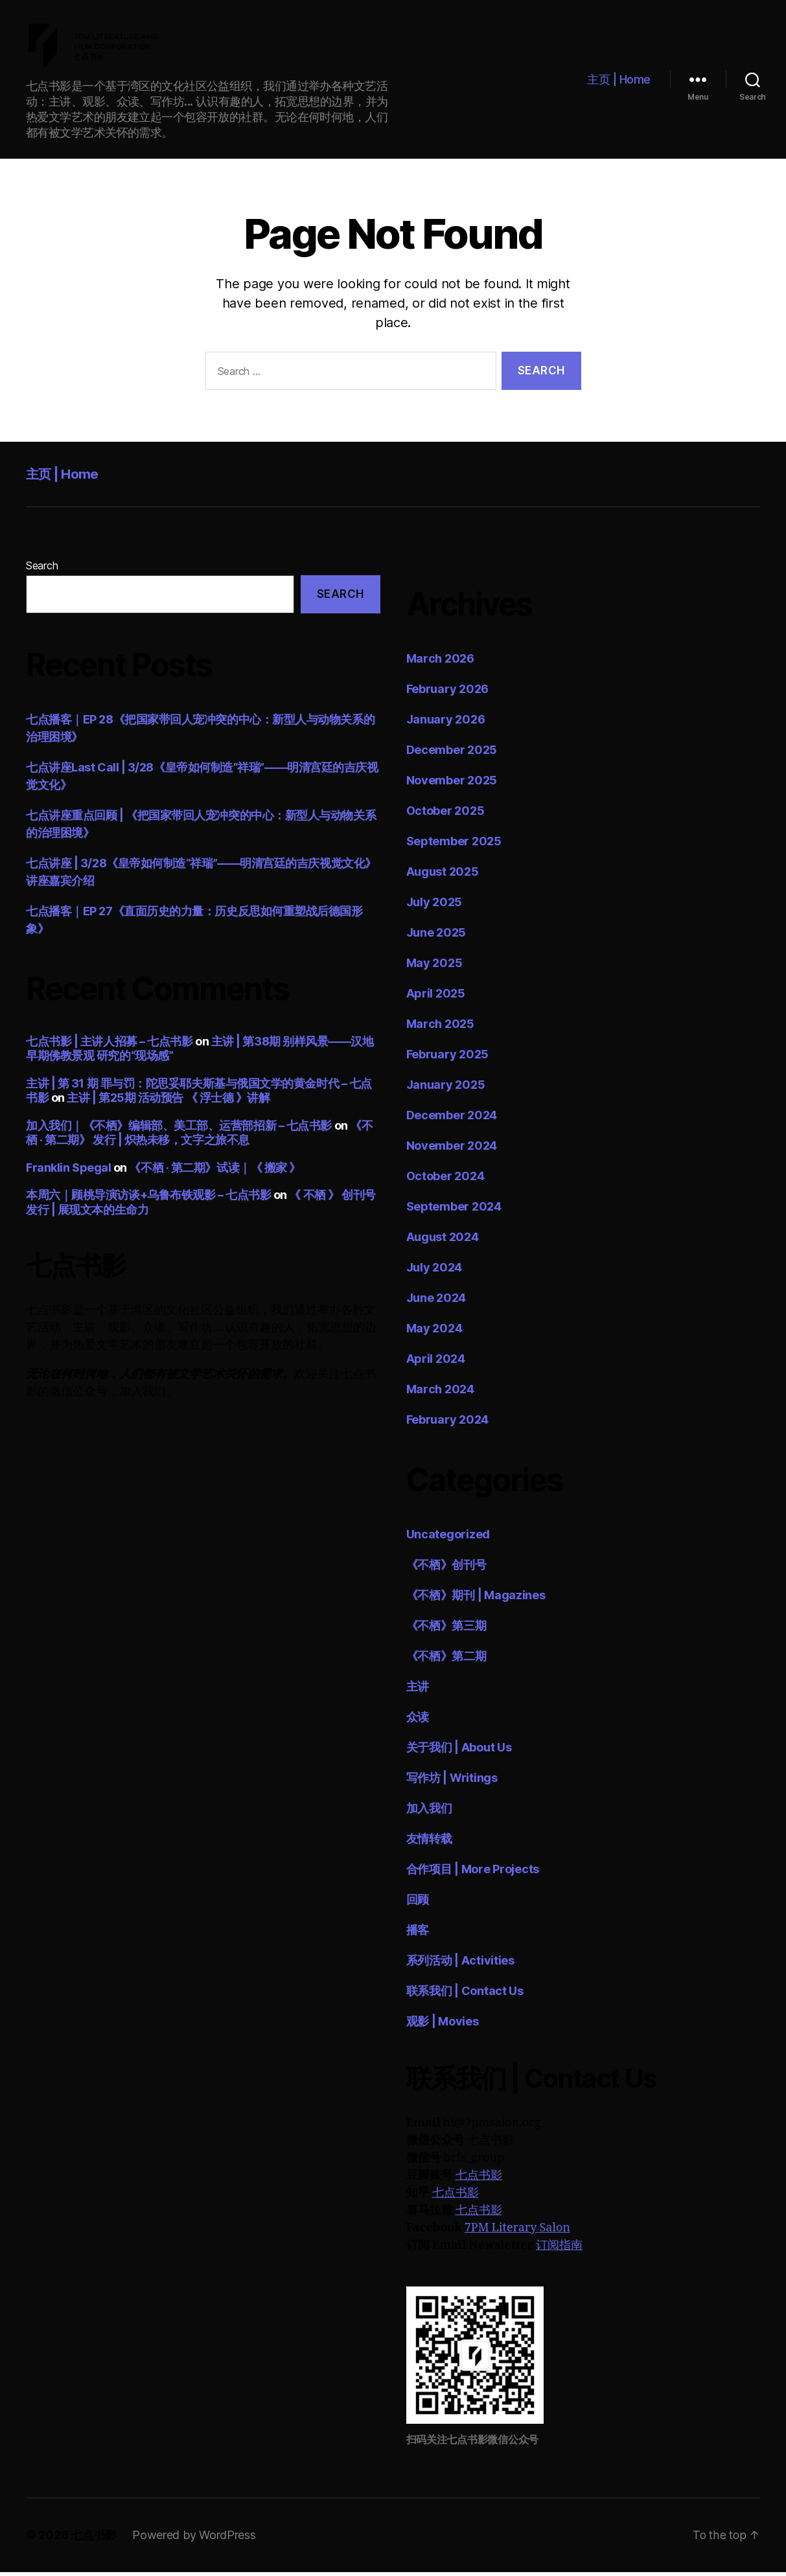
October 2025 (445, 815)
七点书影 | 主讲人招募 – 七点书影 (109, 1045)
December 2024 (452, 1119)
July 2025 (434, 906)
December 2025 (452, 754)
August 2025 (442, 876)
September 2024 (454, 1211)
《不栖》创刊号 (446, 1569)
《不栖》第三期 (446, 1630)
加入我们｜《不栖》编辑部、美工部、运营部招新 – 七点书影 (179, 1129)
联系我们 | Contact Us (465, 1995)
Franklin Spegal (68, 1171)
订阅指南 (559, 2249)
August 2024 (442, 1241)
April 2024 (435, 1363)
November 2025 (452, 785)
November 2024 (452, 1150)
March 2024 (440, 1393)
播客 (417, 1934)
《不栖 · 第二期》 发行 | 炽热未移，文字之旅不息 (199, 1137)
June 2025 (436, 937)
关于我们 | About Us (459, 1752)
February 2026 (447, 693)
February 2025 (447, 1059)
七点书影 (479, 2179)
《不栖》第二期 (446, 1660)
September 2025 (454, 845)
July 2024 (434, 1272)
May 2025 (434, 967)
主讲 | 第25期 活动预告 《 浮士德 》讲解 (168, 1102)
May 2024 (434, 1332)
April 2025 (435, 998)
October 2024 (445, 1180)
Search (42, 570)
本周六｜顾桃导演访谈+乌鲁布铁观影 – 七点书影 (148, 1199)
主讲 (417, 1691)
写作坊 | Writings (452, 1782)
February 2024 (447, 1424)
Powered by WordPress (194, 2539)
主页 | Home (619, 81)
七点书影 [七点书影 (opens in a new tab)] (455, 2197)
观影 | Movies (442, 2026)
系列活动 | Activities (460, 1965)
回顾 (417, 1904)
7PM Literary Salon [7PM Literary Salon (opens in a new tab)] (517, 2232)
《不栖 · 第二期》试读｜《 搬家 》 (214, 1171)
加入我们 (429, 1812)
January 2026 (445, 724)
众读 (417, 1721)
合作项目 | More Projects (473, 1873)
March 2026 (440, 663)
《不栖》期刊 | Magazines (476, 1599)
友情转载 (429, 1843)
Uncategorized (448, 1538)
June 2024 (436, 1302)
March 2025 (440, 1028)
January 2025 (445, 1089)
